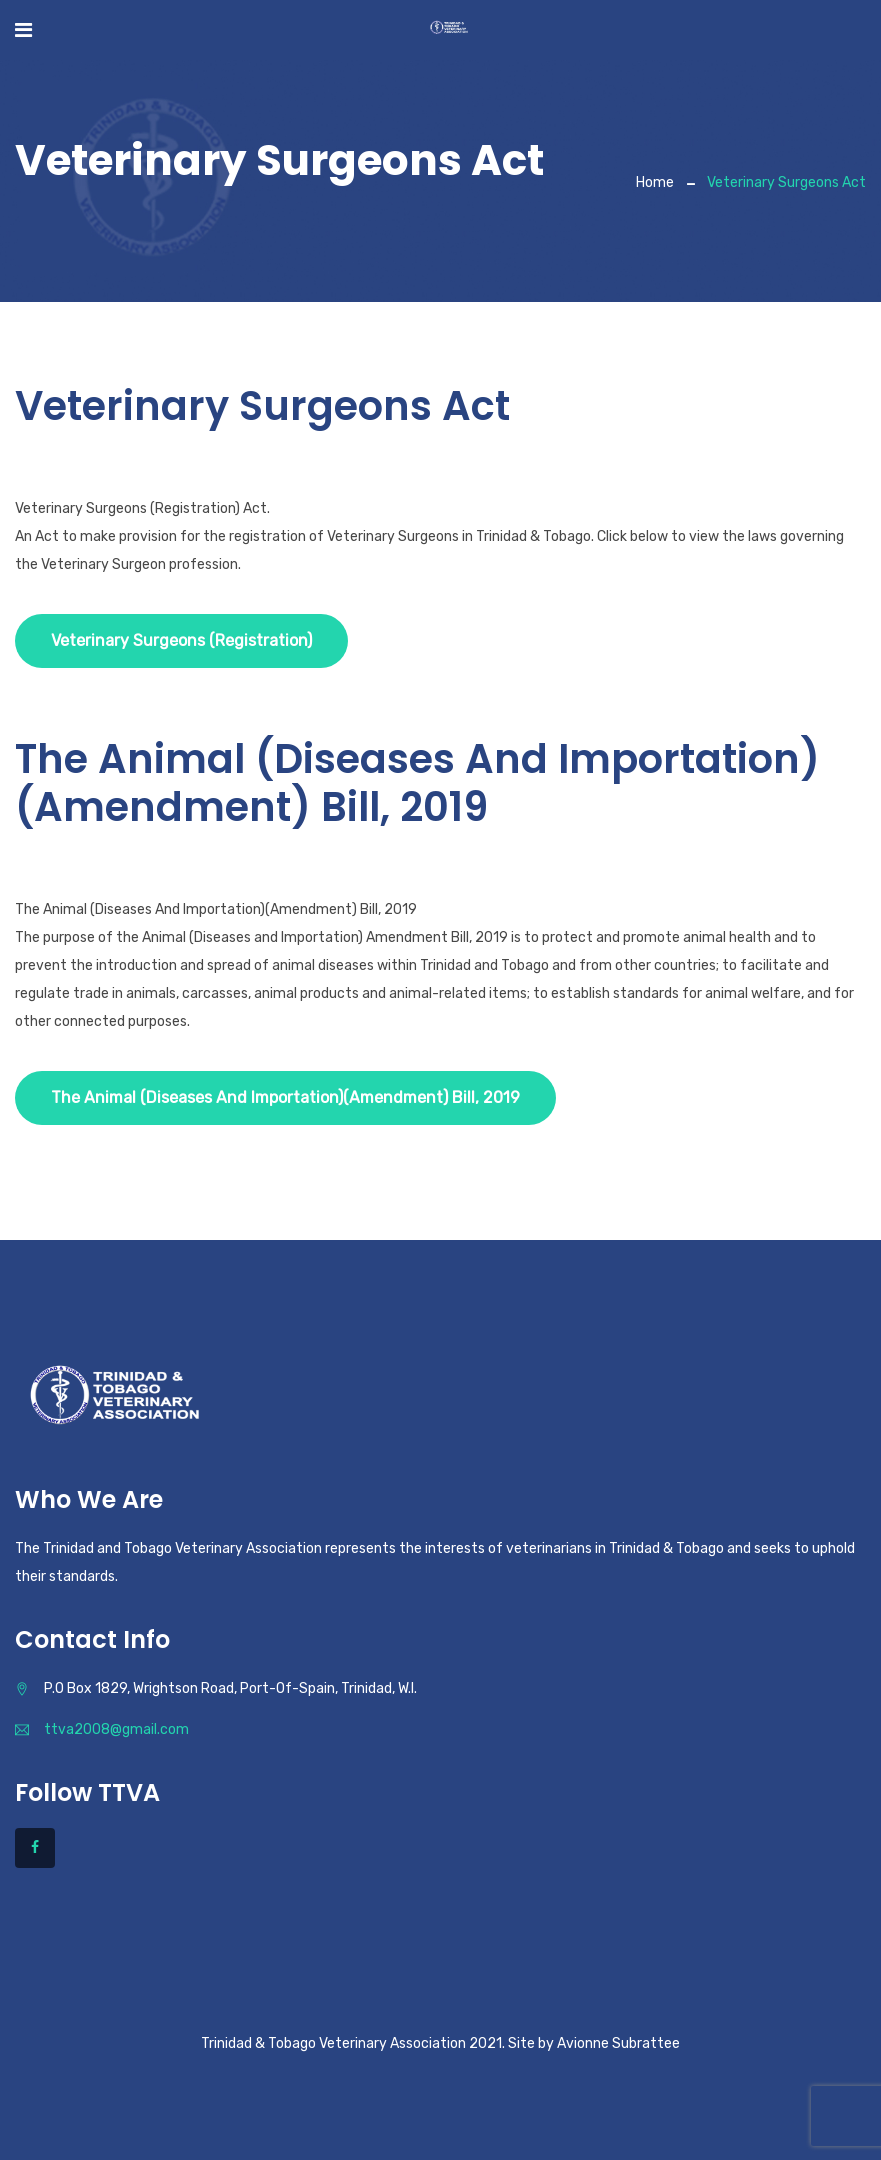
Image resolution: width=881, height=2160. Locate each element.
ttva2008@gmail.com (116, 1729)
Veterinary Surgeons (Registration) (181, 640)
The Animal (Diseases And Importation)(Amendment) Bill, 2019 (285, 1097)
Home (655, 182)
